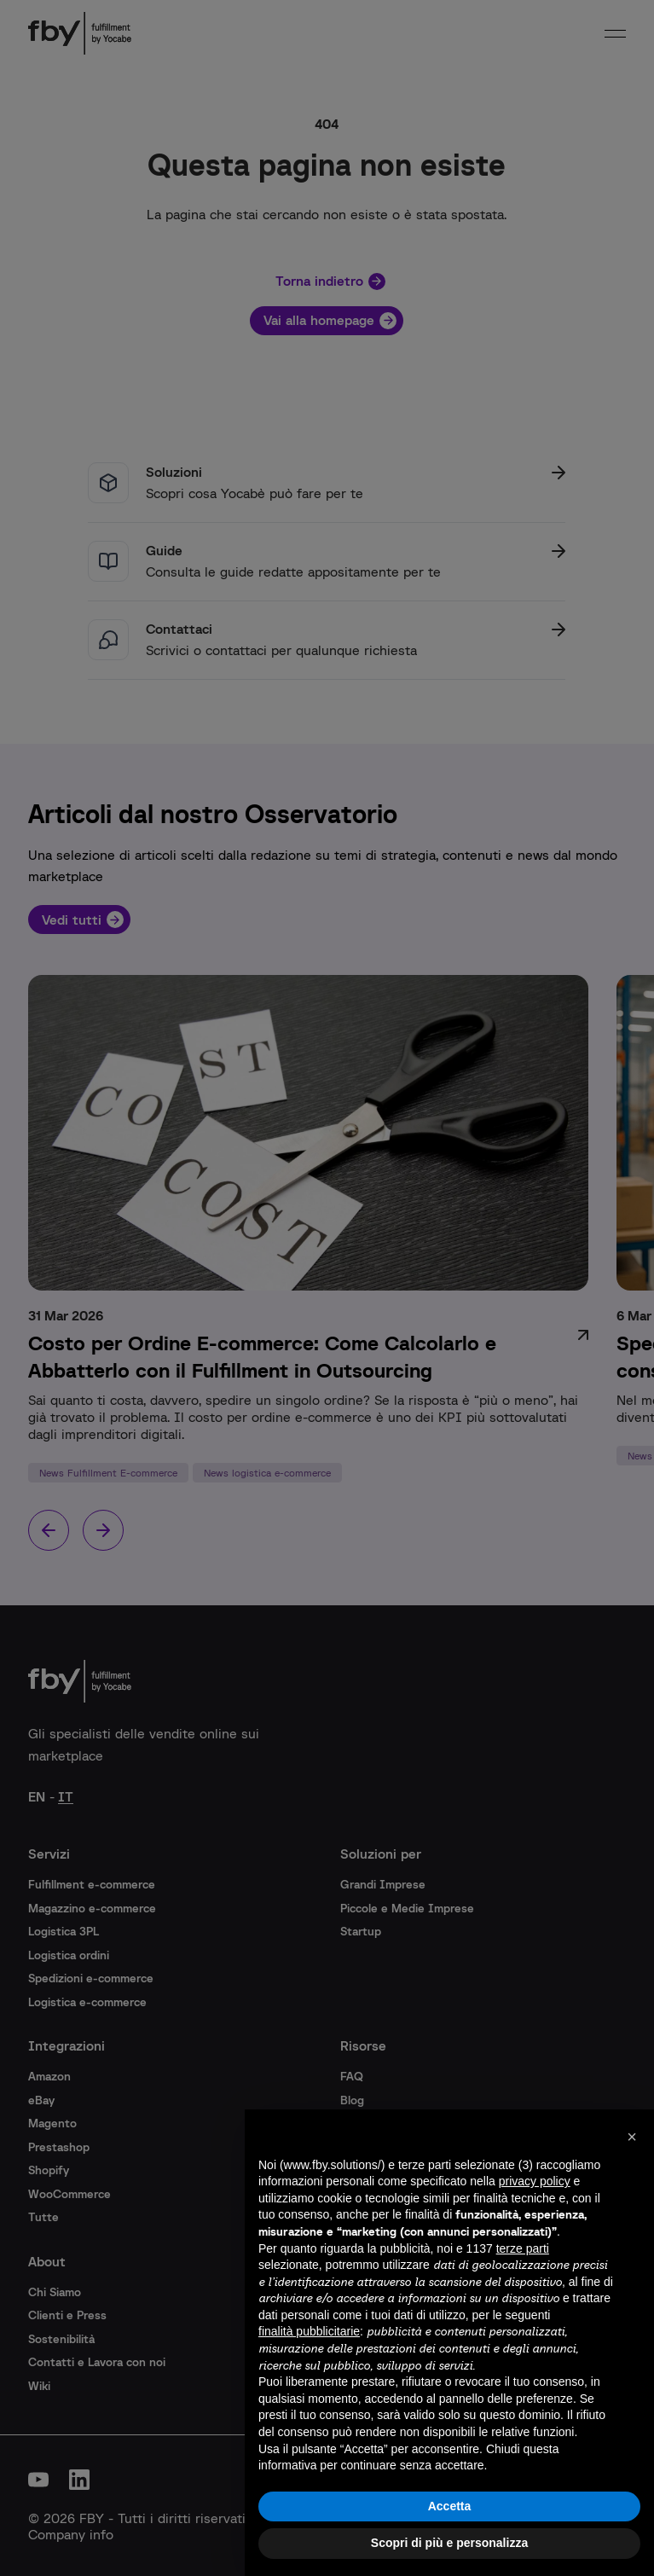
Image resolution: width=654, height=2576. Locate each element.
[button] (631, 2136)
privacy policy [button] (534, 2181)
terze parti (522, 2248)
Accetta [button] (450, 2506)
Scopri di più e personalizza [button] (449, 2543)
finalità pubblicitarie (309, 2331)
